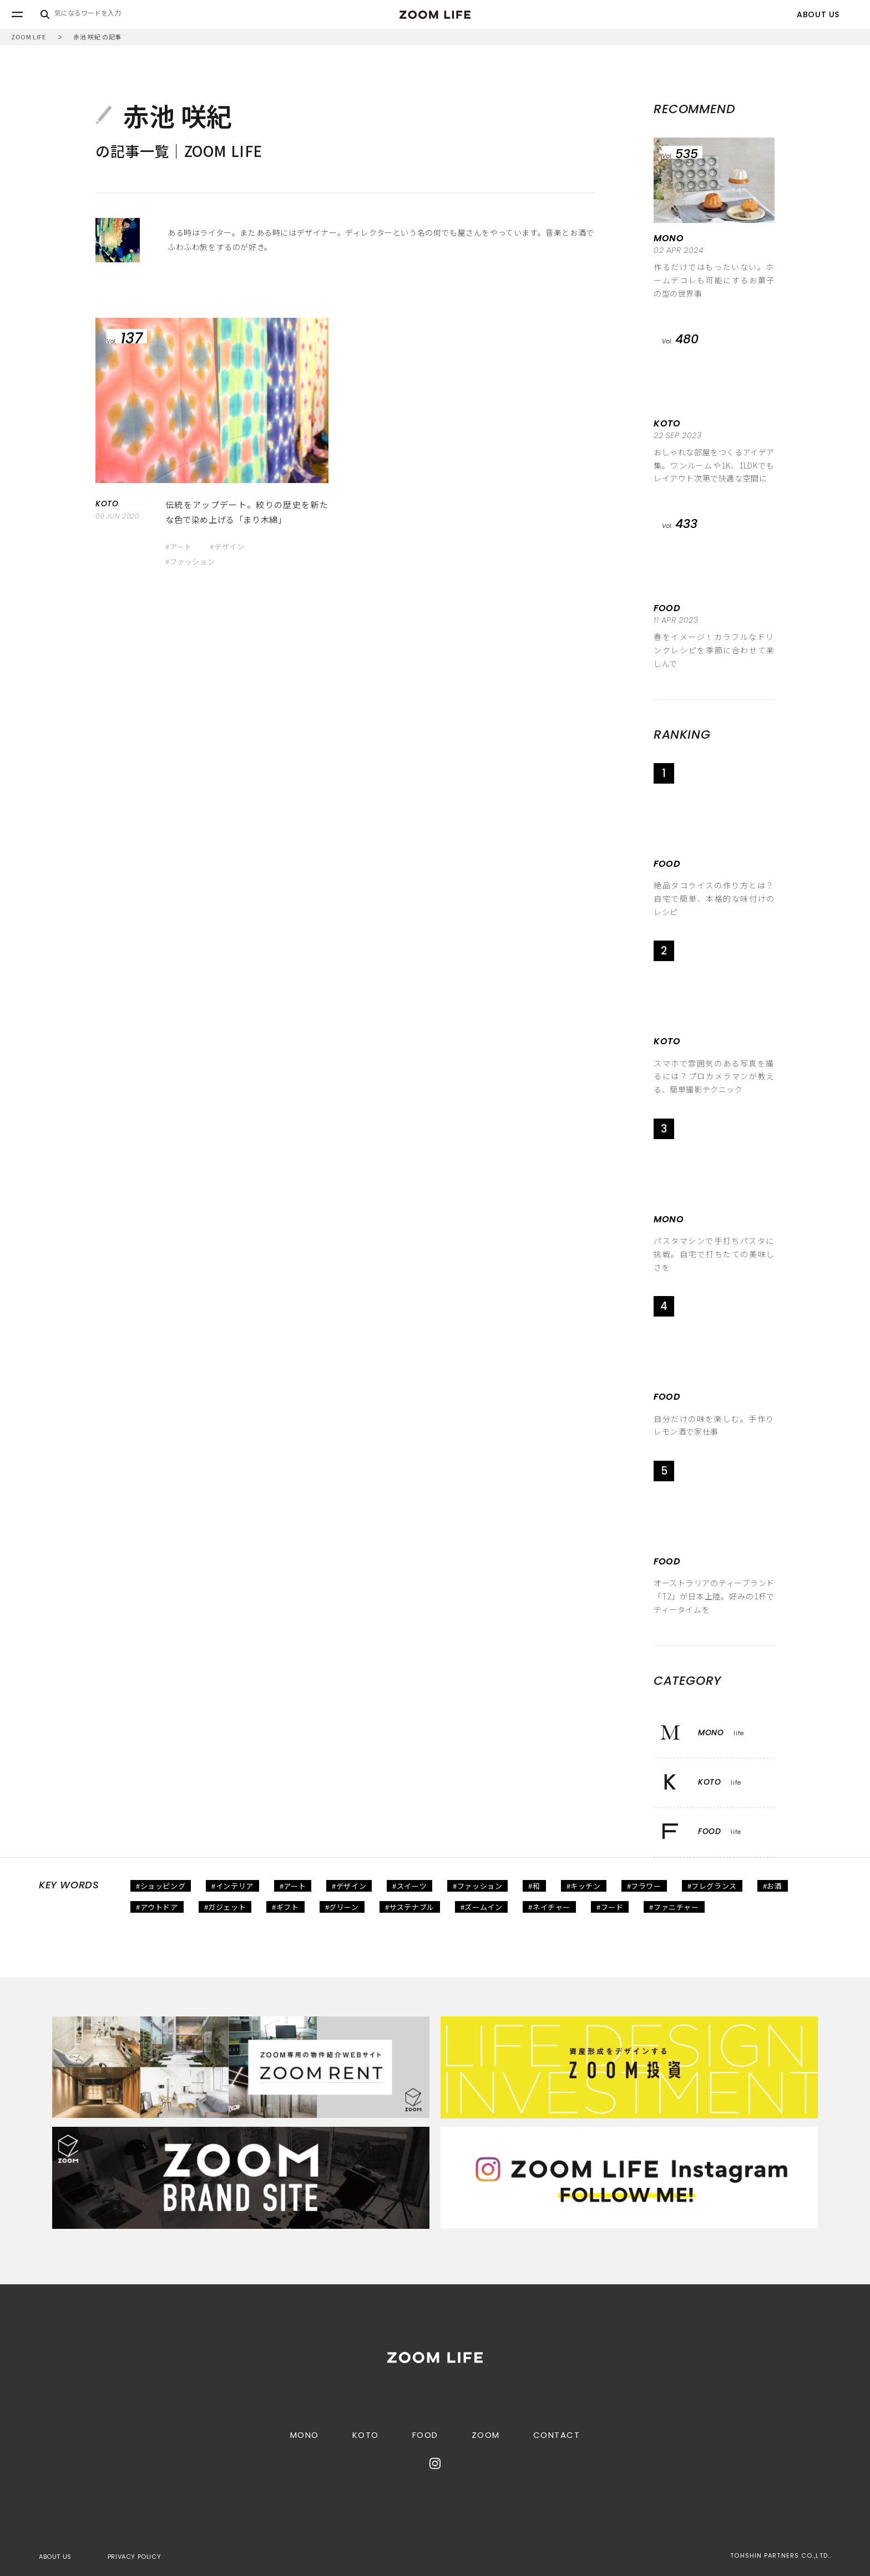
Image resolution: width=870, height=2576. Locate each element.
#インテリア (232, 1886)
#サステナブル (409, 1907)
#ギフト (285, 1907)
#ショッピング (160, 1886)
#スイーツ (409, 1886)
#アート (178, 546)
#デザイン (227, 546)
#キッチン (583, 1886)
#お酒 (772, 1886)
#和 (534, 1886)
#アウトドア (157, 1907)
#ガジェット (225, 1907)
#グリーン (342, 1907)
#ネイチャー (549, 1907)
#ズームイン (482, 1907)
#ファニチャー (674, 1907)
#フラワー (644, 1886)
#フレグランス (712, 1886)
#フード (609, 1907)
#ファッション (190, 561)
